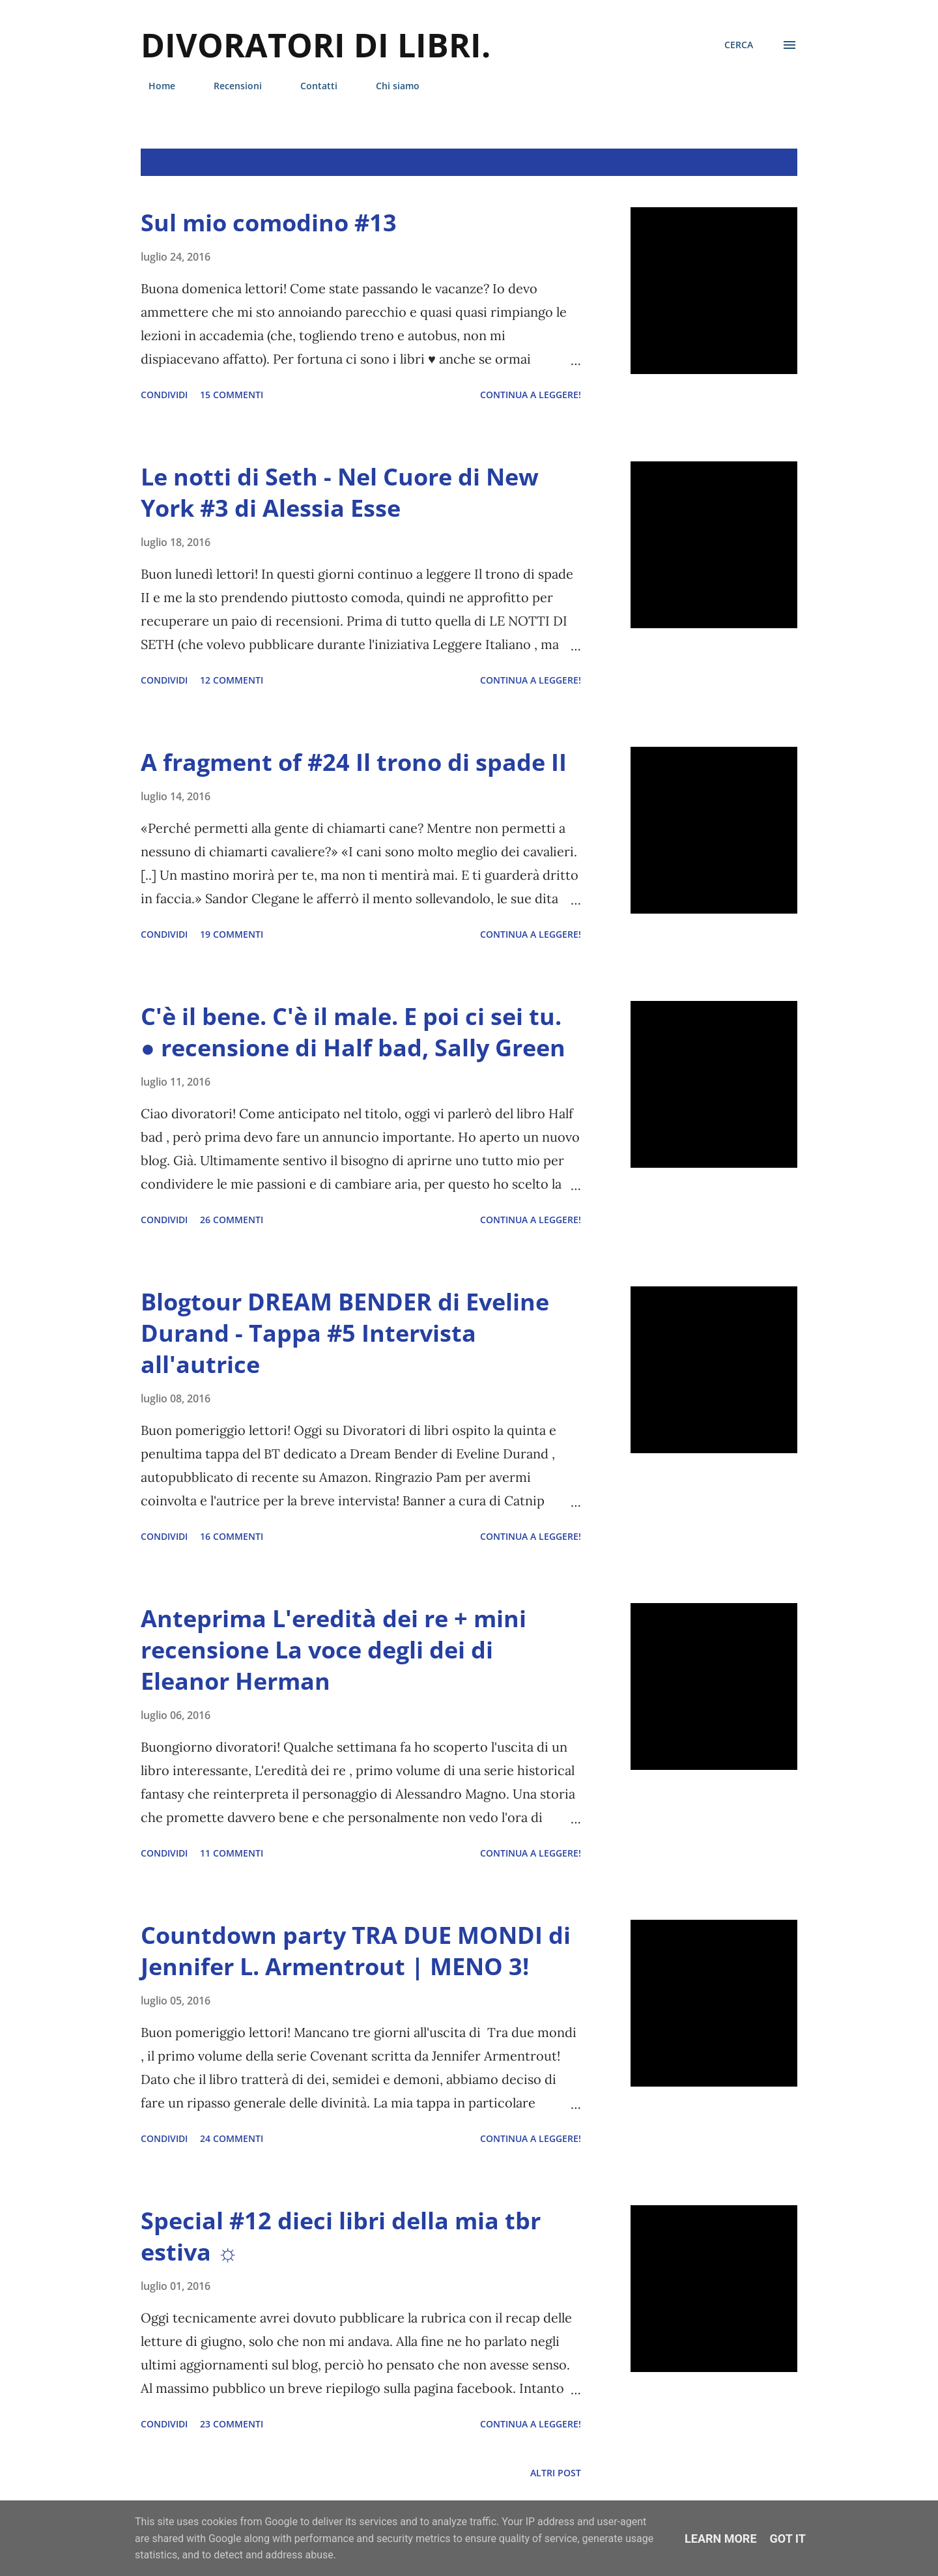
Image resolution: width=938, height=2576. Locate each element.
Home (154, 86)
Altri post (555, 2473)
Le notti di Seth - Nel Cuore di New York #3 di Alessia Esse (340, 492)
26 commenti (231, 1219)
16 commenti (231, 1536)
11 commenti (231, 1853)
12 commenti (231, 680)
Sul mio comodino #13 (269, 223)
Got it (788, 2538)
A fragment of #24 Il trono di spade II (354, 762)
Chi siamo (390, 86)
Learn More (721, 2538)
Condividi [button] (164, 394)
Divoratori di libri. (315, 45)
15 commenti (231, 394)
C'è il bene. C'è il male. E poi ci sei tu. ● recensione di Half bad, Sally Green (353, 1032)
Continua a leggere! (530, 394)
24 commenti (231, 2138)
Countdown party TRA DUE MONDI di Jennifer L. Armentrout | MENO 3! (356, 1950)
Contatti (311, 86)
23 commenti (231, 2424)
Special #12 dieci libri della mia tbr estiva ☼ (341, 2236)
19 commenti (231, 934)
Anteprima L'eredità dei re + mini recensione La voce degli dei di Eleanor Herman (333, 1649)
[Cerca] (738, 45)
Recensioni (230, 86)
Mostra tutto (751, 162)
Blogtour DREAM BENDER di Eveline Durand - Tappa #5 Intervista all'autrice (345, 1333)
